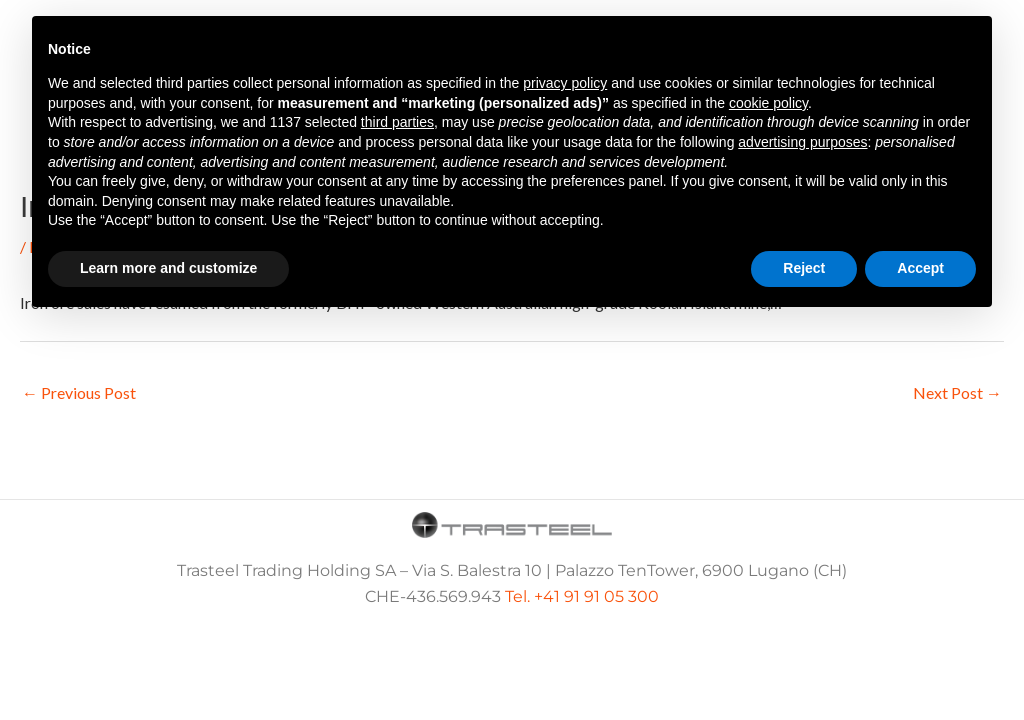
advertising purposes (802, 142)
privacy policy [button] (565, 83)
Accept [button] (920, 268)
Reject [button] (804, 268)
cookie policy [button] (768, 103)
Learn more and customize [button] (168, 268)
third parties (397, 122)
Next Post (957, 392)
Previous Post (79, 392)
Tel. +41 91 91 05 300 (582, 596)
